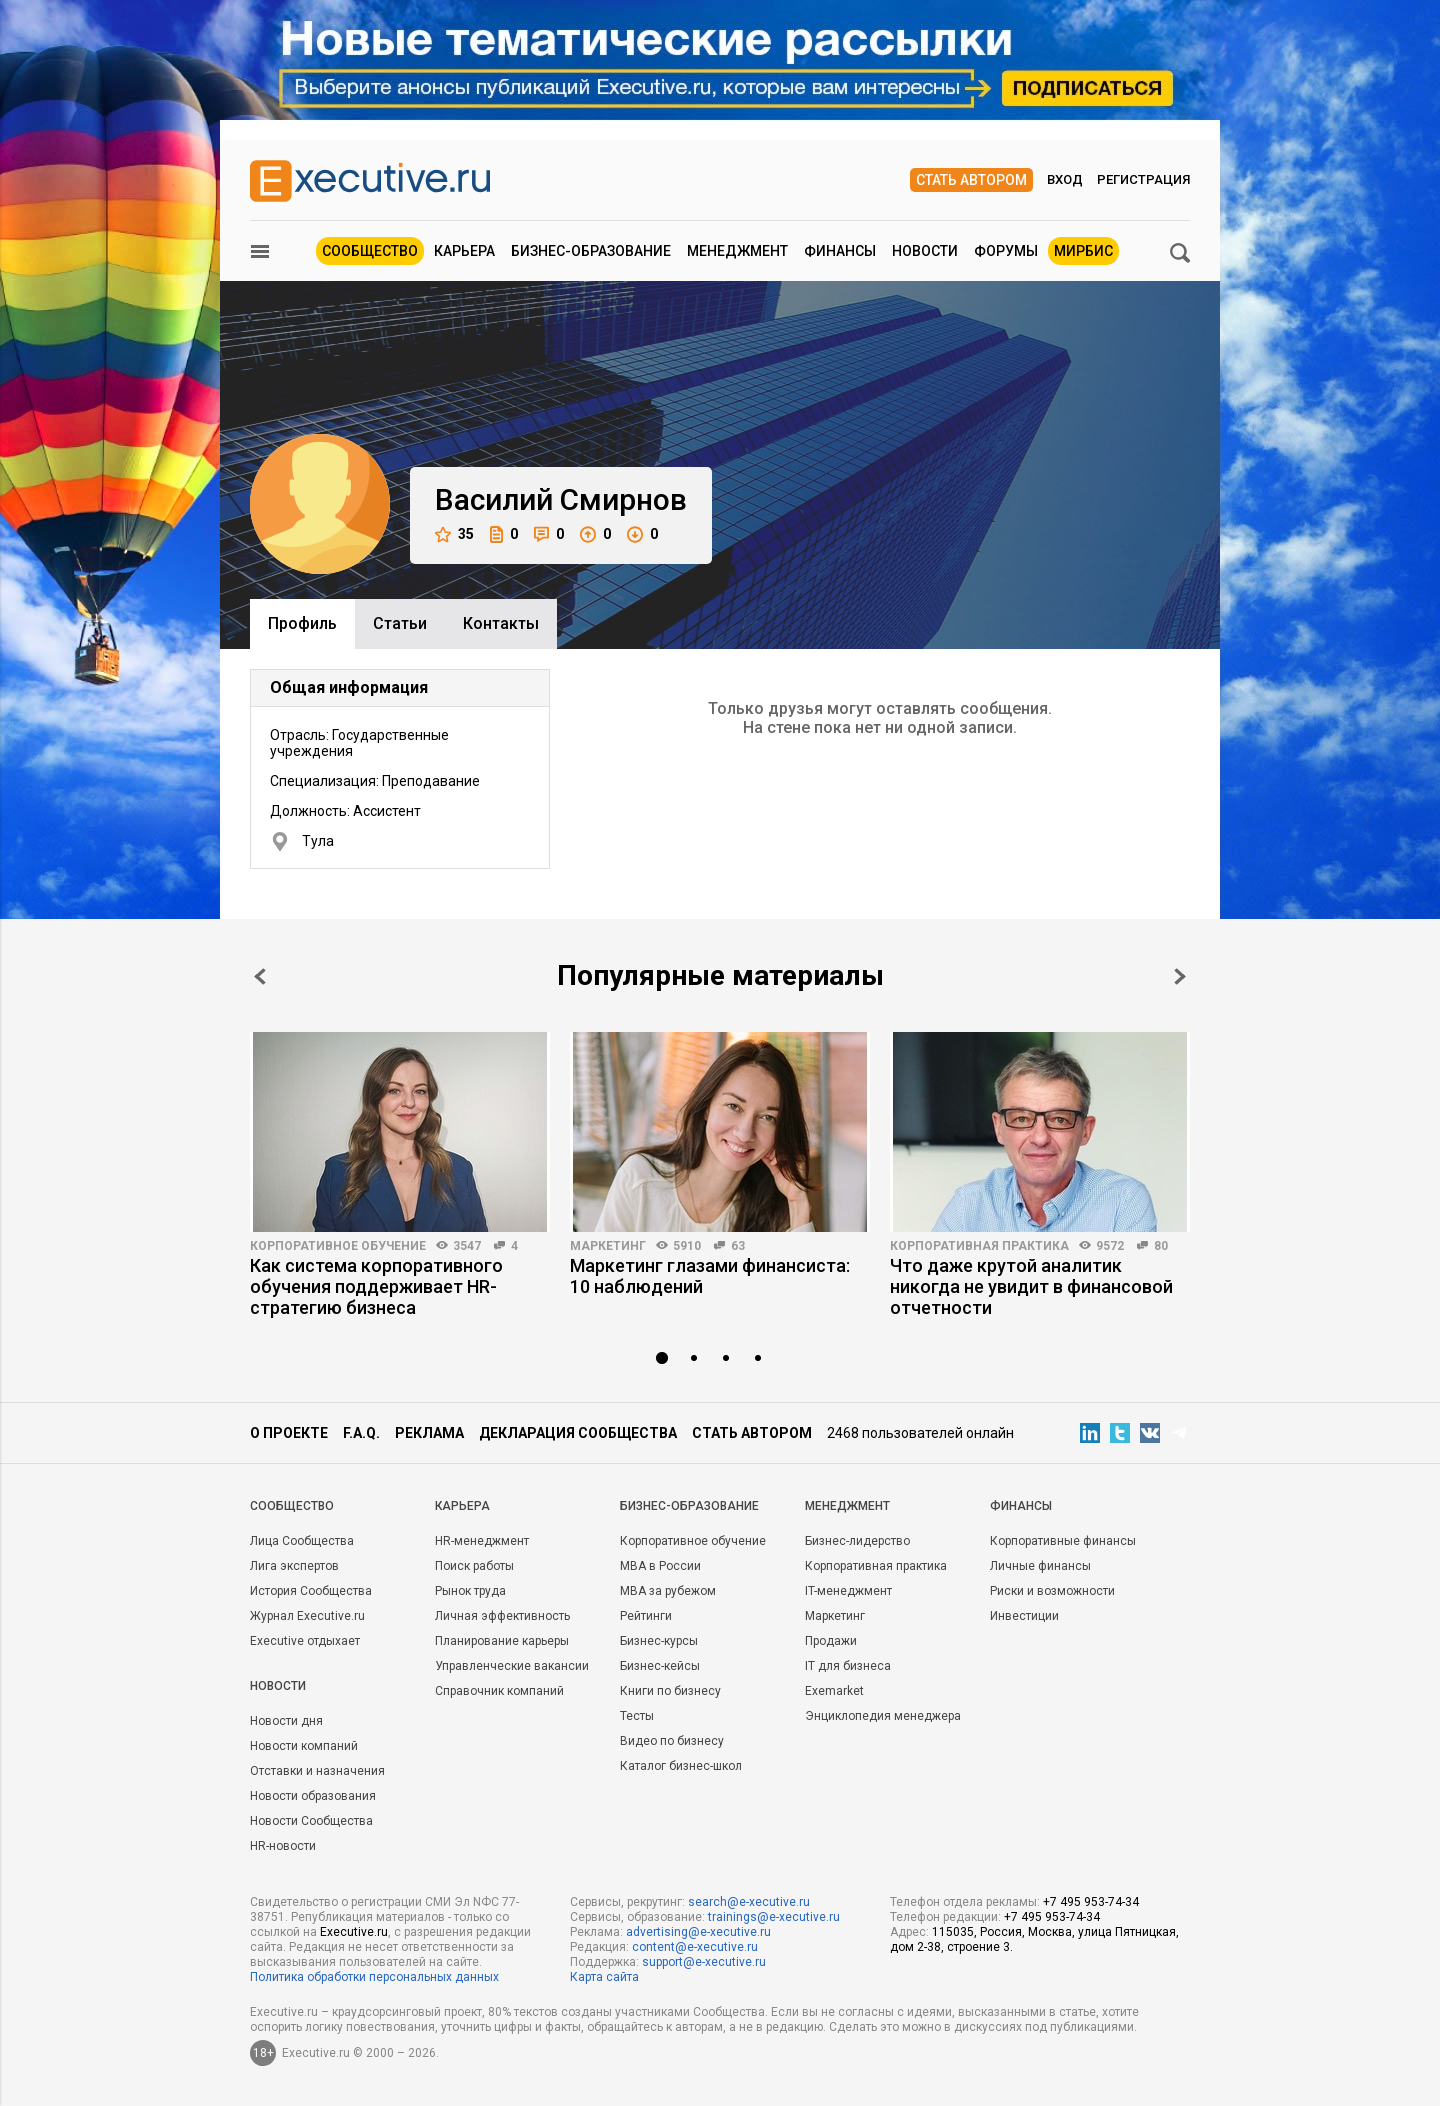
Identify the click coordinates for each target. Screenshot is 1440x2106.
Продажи (831, 1641)
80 (1161, 1246)
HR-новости (283, 1846)
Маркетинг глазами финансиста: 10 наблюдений (710, 1276)
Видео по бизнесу (672, 1741)
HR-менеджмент (482, 1541)
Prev (260, 976)
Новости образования (313, 1796)
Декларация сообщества (578, 1433)
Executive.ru (354, 1932)
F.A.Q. (361, 1433)
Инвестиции (1024, 1616)
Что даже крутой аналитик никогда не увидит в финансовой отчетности (1031, 1286)
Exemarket (834, 1691)
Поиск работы (474, 1566)
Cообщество (292, 1506)
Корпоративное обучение (338, 1246)
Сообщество (370, 251)
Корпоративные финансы (1063, 1541)
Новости (925, 251)
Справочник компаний (499, 1691)
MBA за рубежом (668, 1591)
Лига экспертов (294, 1566)
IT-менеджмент (848, 1591)
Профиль (302, 623)
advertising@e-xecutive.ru (698, 1932)
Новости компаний (304, 1746)
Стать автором (971, 180)
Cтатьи (400, 623)
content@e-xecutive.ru (695, 1947)
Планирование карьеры (502, 1641)
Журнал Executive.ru (307, 1616)
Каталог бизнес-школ (681, 1766)
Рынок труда (470, 1591)
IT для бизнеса (848, 1666)
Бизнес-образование (591, 251)
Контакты (501, 623)
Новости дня (286, 1721)
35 (454, 534)
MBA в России (660, 1566)
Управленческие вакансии (512, 1666)
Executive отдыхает (305, 1641)
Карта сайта (604, 1977)
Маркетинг (608, 1246)
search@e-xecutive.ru (749, 1902)
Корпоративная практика (979, 1246)
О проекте (289, 1433)
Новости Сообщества (311, 1821)
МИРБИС (1083, 251)
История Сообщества (311, 1591)
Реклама (429, 1433)
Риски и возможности (1052, 1591)
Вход (1065, 179)
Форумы (1006, 251)
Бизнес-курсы (659, 1641)
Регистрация (1143, 179)
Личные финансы (1040, 1566)
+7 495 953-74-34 (1091, 1902)
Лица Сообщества (302, 1541)
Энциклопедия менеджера (883, 1716)
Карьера (464, 251)
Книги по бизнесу (670, 1691)
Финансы (840, 251)
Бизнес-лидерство (857, 1541)
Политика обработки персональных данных (374, 1977)
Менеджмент (737, 251)
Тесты (637, 1716)
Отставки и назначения (317, 1771)
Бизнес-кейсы (660, 1666)
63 (738, 1246)
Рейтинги (646, 1616)
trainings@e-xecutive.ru (774, 1917)
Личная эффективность (502, 1616)
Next (1180, 976)
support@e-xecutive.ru (704, 1962)
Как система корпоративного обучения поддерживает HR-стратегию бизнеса (376, 1286)
